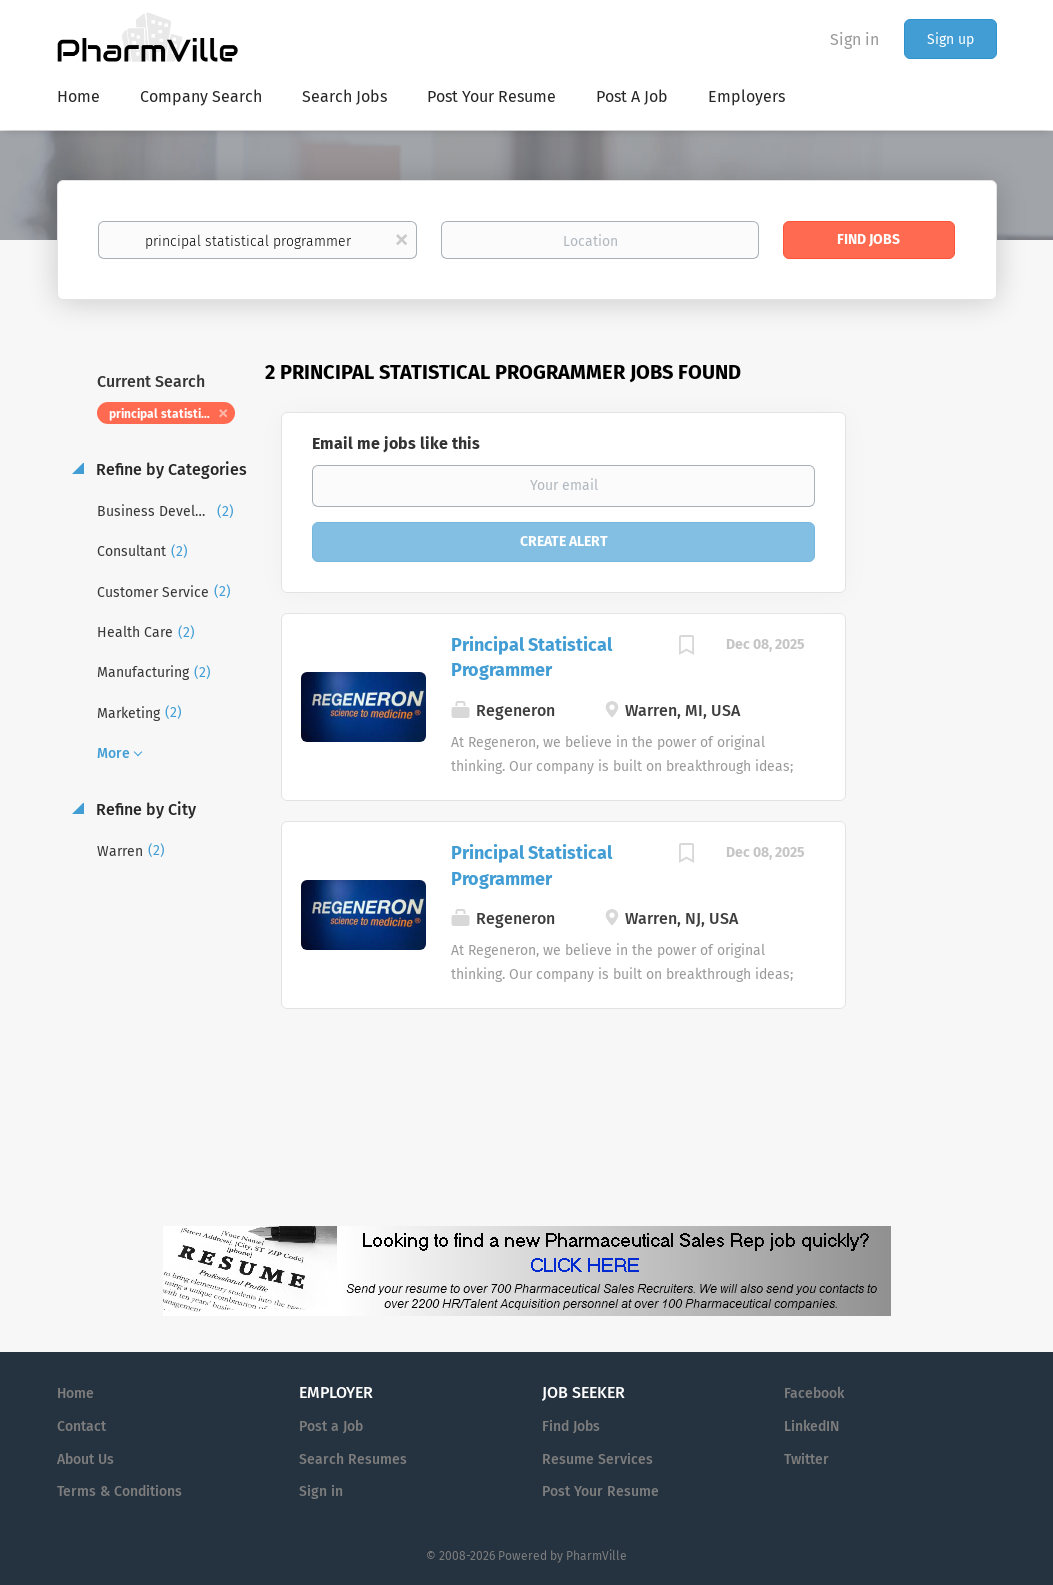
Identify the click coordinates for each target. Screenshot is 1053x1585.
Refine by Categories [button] (169, 469)
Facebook (814, 1393)
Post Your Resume (600, 1491)
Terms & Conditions (119, 1491)
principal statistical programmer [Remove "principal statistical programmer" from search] (172, 414)
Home (75, 1393)
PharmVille (596, 1556)
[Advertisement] (941, 745)
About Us (85, 1459)
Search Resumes (353, 1459)
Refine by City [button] (144, 809)
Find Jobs (868, 239)
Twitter (806, 1459)
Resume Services (597, 1459)
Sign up (950, 39)
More (113, 753)
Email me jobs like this (396, 443)
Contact (81, 1426)
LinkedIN (811, 1426)
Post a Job (331, 1426)
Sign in (854, 39)
